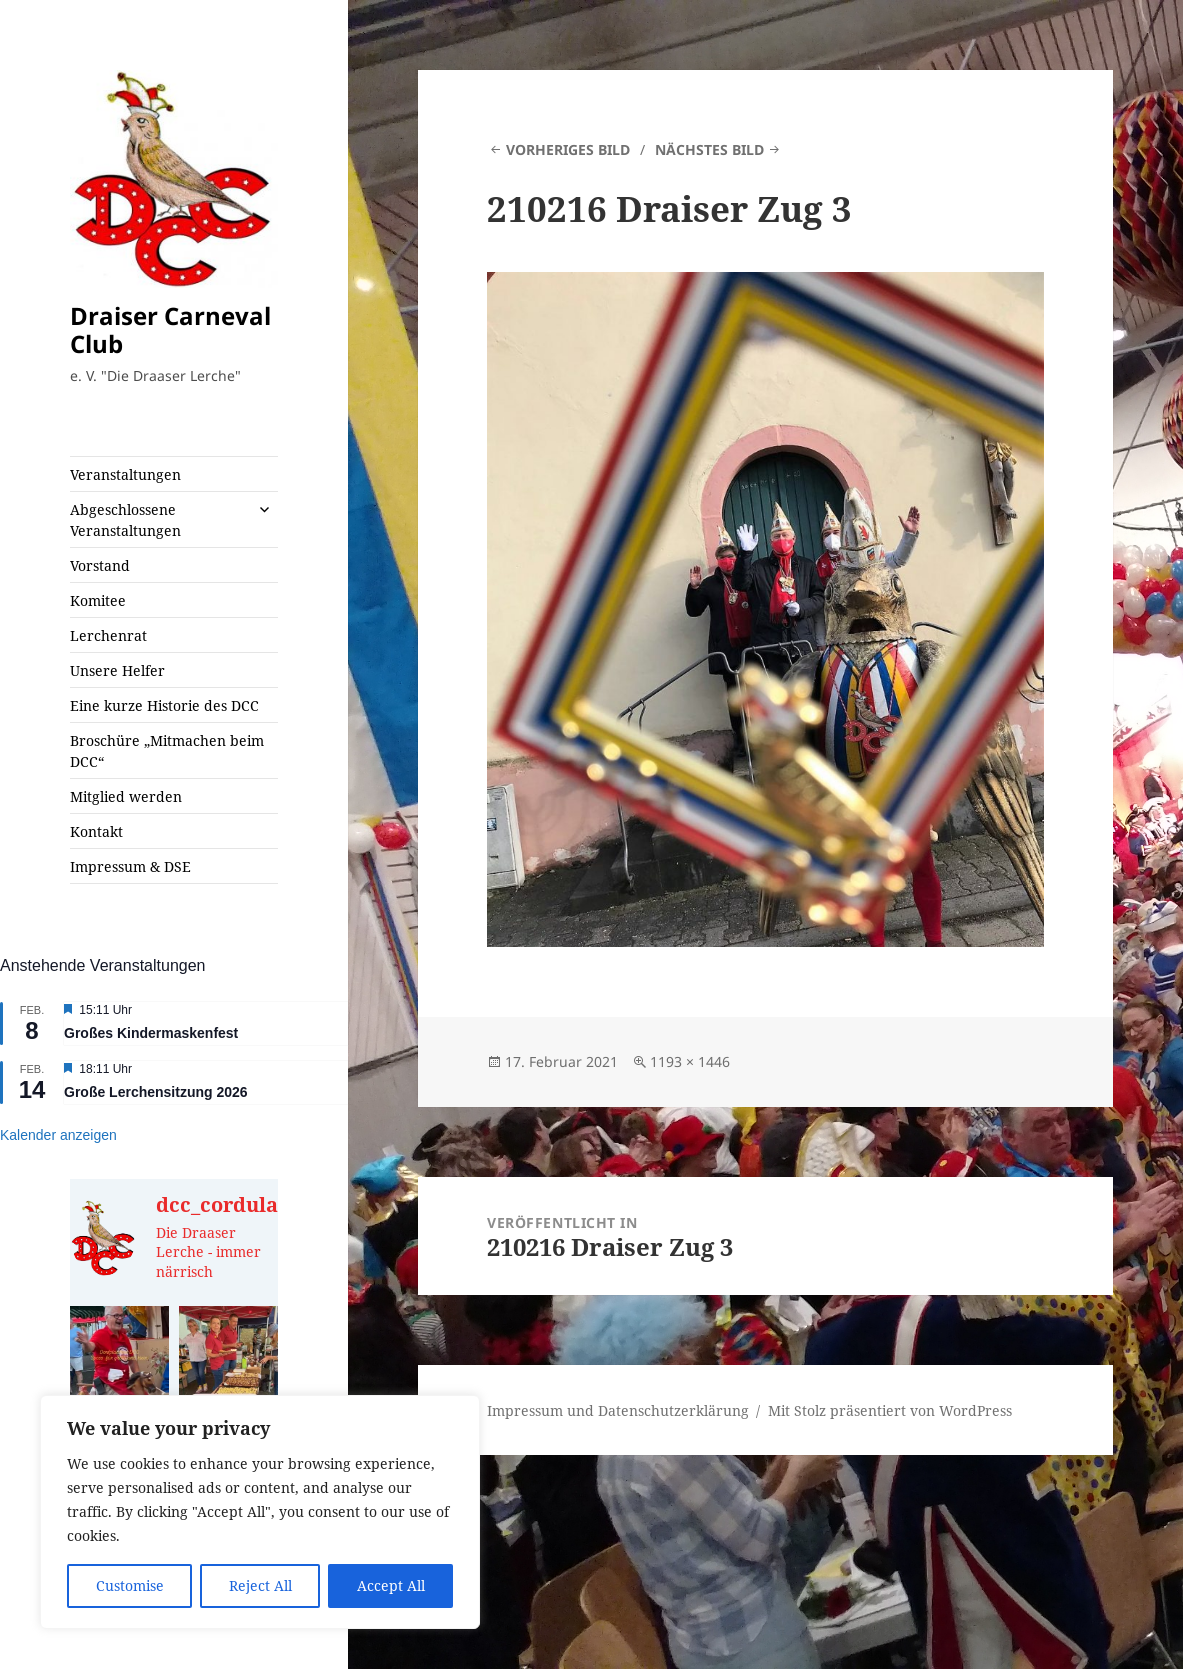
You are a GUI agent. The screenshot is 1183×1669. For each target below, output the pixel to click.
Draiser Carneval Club (170, 329)
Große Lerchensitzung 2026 (156, 1092)
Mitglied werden (126, 796)
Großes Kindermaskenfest (151, 1033)
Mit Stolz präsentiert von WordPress (890, 1410)
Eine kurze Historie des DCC (164, 705)
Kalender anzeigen (58, 1135)
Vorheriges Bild (568, 149)
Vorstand (100, 565)
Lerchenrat (108, 635)
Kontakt (96, 831)
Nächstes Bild (709, 149)
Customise (130, 1585)
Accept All (391, 1585)
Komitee (98, 600)
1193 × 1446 (690, 1061)
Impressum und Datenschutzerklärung (618, 1410)
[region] (260, 1512)
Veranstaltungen (125, 474)
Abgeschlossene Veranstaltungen (125, 520)
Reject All (260, 1585)
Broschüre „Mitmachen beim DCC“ (167, 751)
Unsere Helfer (117, 670)
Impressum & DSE (130, 866)
